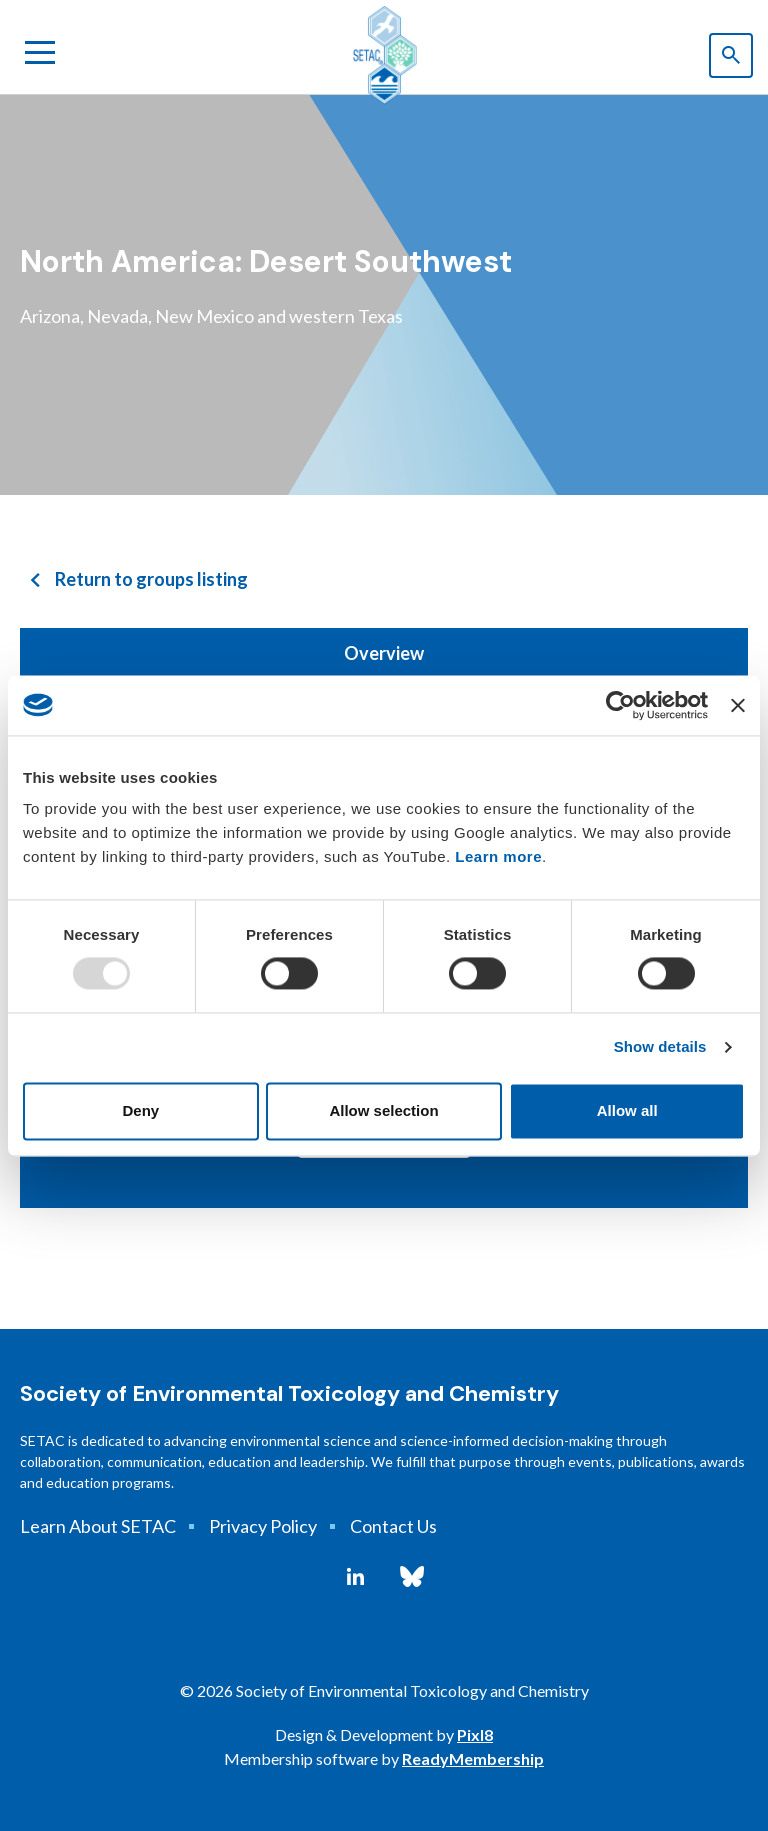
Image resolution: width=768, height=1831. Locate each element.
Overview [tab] (384, 653)
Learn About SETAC (98, 1526)
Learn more (498, 856)
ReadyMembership (473, 1758)
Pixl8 (475, 1734)
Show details (660, 1047)
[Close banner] (738, 705)
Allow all (627, 1110)
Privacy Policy (263, 1526)
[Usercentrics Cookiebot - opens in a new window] (620, 705)
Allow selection (383, 1110)
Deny (140, 1110)
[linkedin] (355, 1577)
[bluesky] (412, 1577)
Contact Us (393, 1526)
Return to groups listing (151, 579)
